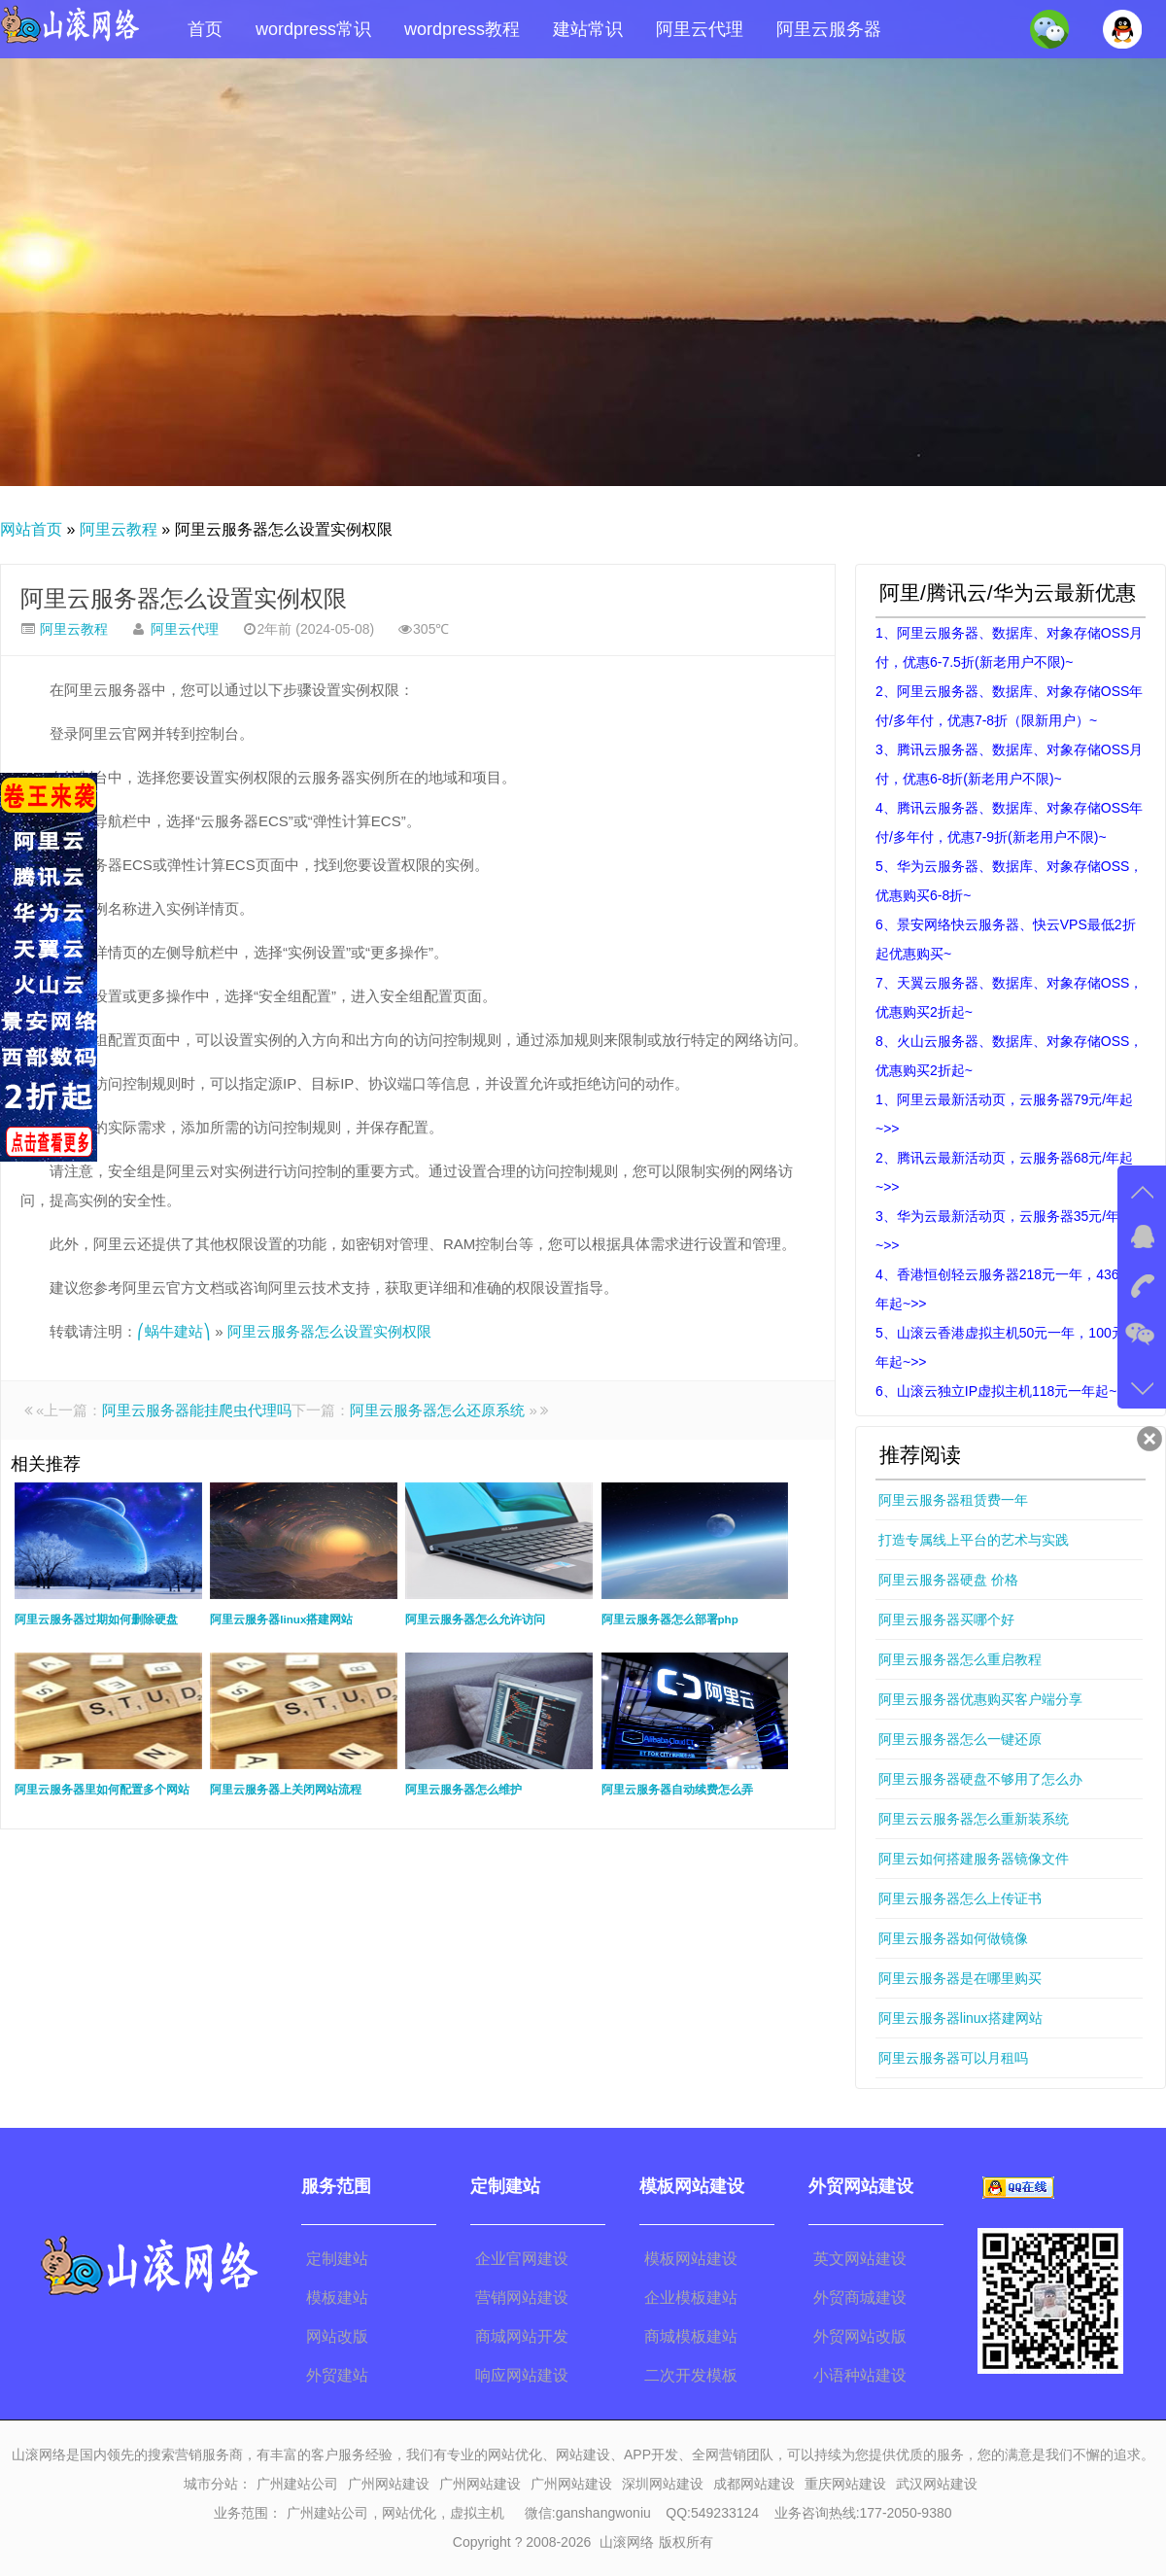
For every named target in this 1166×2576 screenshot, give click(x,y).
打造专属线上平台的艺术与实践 (973, 1540)
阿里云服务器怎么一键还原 (960, 1739)
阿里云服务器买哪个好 (946, 1619)
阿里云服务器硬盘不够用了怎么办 (980, 1779)
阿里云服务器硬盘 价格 (948, 1579)
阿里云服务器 (828, 29)
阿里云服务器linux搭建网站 (960, 2018)
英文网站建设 (860, 2258)
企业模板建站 (690, 2297)
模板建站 (337, 2297)
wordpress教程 (462, 29)
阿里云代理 (699, 29)
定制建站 (337, 2258)
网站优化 (409, 2513)
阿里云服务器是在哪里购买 (960, 1978)
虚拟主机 (477, 2513)
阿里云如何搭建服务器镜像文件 (973, 1858)
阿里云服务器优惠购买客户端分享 (980, 1699)
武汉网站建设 (936, 2483)
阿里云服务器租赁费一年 (953, 1500)
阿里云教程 (118, 529)
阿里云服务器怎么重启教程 (960, 1659)
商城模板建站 (690, 2336)
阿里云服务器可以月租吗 (953, 2058)
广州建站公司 (297, 2483)
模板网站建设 (690, 2258)
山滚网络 (627, 2542)
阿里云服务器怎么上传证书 (960, 1898)
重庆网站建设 (845, 2483)
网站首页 (31, 529)
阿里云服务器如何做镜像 (953, 1938)
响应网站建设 (521, 2375)
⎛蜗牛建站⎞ (174, 1331)
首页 (205, 29)
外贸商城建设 (860, 2297)
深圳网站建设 (662, 2483)
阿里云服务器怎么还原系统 (437, 1410)
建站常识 (588, 29)
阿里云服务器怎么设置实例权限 (183, 598)
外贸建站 (337, 2375)
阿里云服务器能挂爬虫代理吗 (197, 1410)
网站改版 (337, 2336)
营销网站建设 (521, 2297)
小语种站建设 (860, 2375)
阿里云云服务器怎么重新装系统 (973, 1819)
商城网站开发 (521, 2336)
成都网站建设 (754, 2483)
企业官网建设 (521, 2258)
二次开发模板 (690, 2375)
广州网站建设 (388, 2483)
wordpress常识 (313, 29)
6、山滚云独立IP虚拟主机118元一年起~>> (1004, 1391)
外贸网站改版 (860, 2336)
